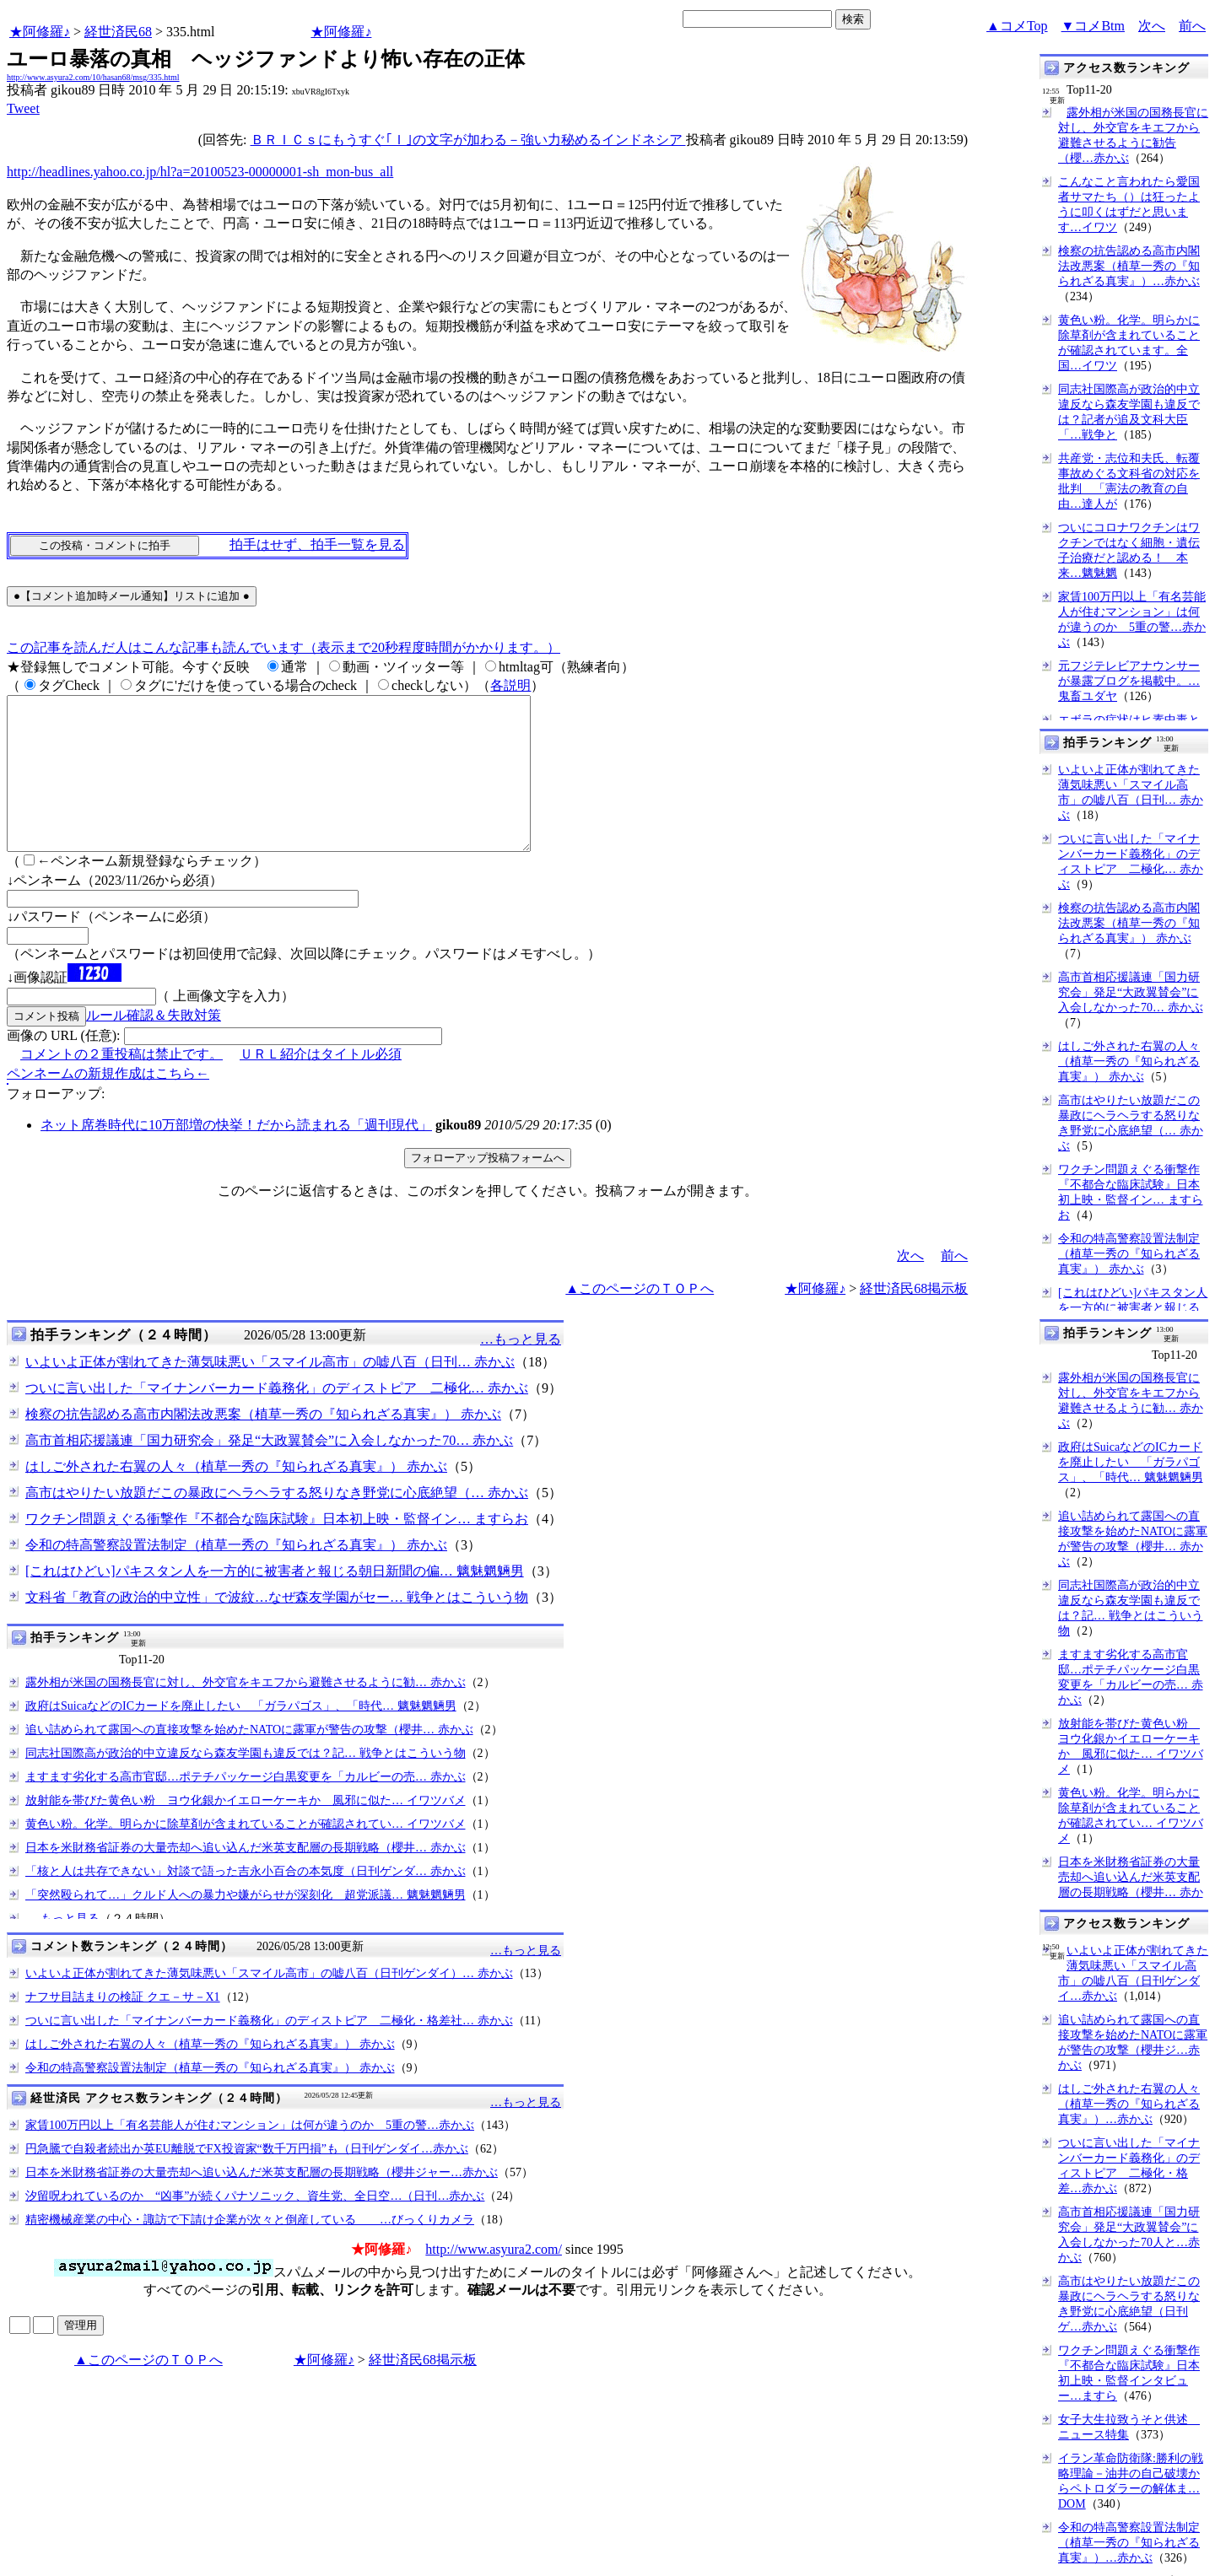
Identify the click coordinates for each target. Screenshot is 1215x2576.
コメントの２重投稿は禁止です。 (121, 1084)
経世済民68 (118, 31)
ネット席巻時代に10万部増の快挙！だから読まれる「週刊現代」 (236, 1155)
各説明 (510, 685)
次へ (1151, 26)
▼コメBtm (1093, 26)
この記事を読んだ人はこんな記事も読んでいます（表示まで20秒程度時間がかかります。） (283, 647)
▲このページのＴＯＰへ (639, 1319)
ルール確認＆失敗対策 (153, 1045)
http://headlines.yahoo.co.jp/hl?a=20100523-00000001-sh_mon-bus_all (200, 171)
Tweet (23, 108)
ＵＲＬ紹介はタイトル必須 (321, 1084)
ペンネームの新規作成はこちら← (108, 1104)
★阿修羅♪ (39, 31)
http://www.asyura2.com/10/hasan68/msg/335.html (93, 77)
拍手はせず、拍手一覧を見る (317, 544)
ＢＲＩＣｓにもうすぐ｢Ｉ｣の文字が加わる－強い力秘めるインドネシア (468, 139)
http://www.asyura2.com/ (493, 2279)
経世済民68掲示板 (914, 1319)
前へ (1192, 26)
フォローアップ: (56, 1124)
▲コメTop (1017, 26)
